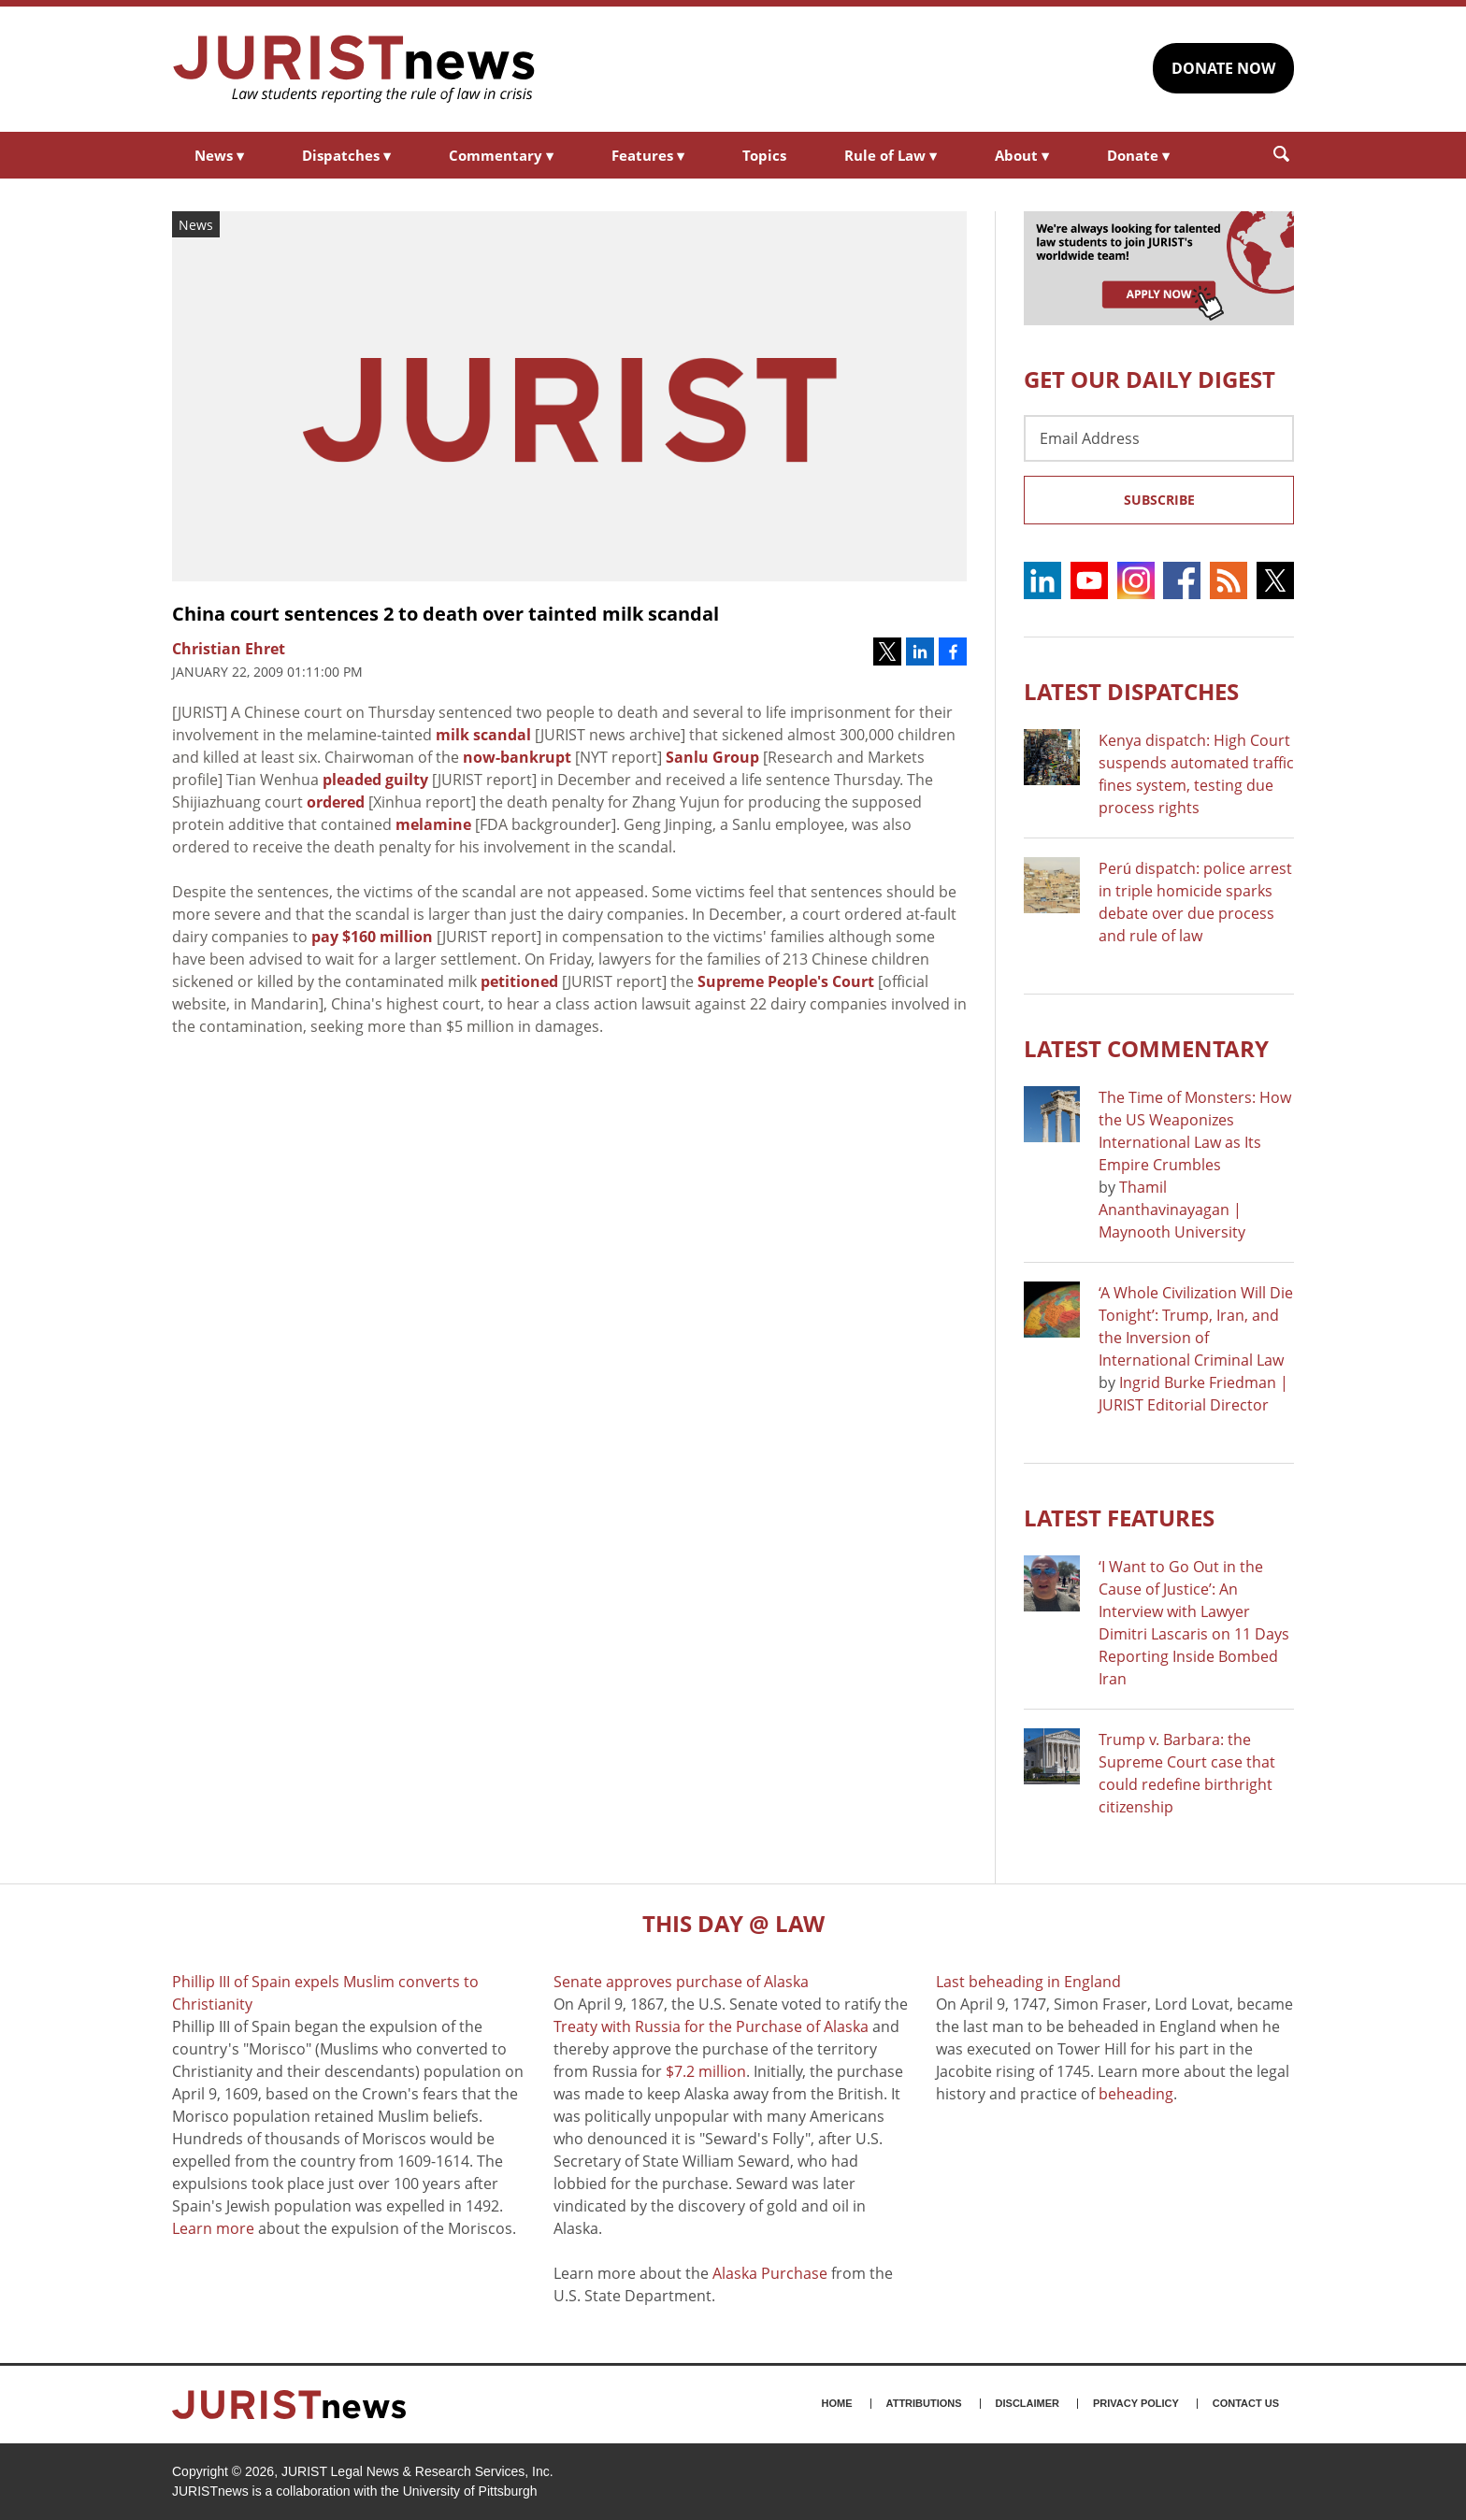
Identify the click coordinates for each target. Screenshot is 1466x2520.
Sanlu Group (712, 757)
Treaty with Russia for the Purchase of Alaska (711, 2026)
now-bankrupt (517, 757)
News (219, 155)
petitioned (519, 981)
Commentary (501, 155)
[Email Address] (1159, 438)
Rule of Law (890, 155)
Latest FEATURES (1119, 1517)
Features (647, 155)
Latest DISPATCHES (1131, 691)
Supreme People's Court (785, 981)
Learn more (213, 2228)
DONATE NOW (1223, 68)
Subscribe (1159, 499)
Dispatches (346, 155)
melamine (433, 824)
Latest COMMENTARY (1146, 1048)
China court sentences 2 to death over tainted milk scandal (445, 613)
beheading (1136, 2093)
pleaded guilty (375, 779)
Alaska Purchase (769, 2273)
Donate (1138, 155)
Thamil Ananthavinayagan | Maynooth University (1172, 1209)
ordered (336, 802)
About (1022, 155)
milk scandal (483, 734)
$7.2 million (706, 2071)
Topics (764, 155)
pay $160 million (372, 936)
